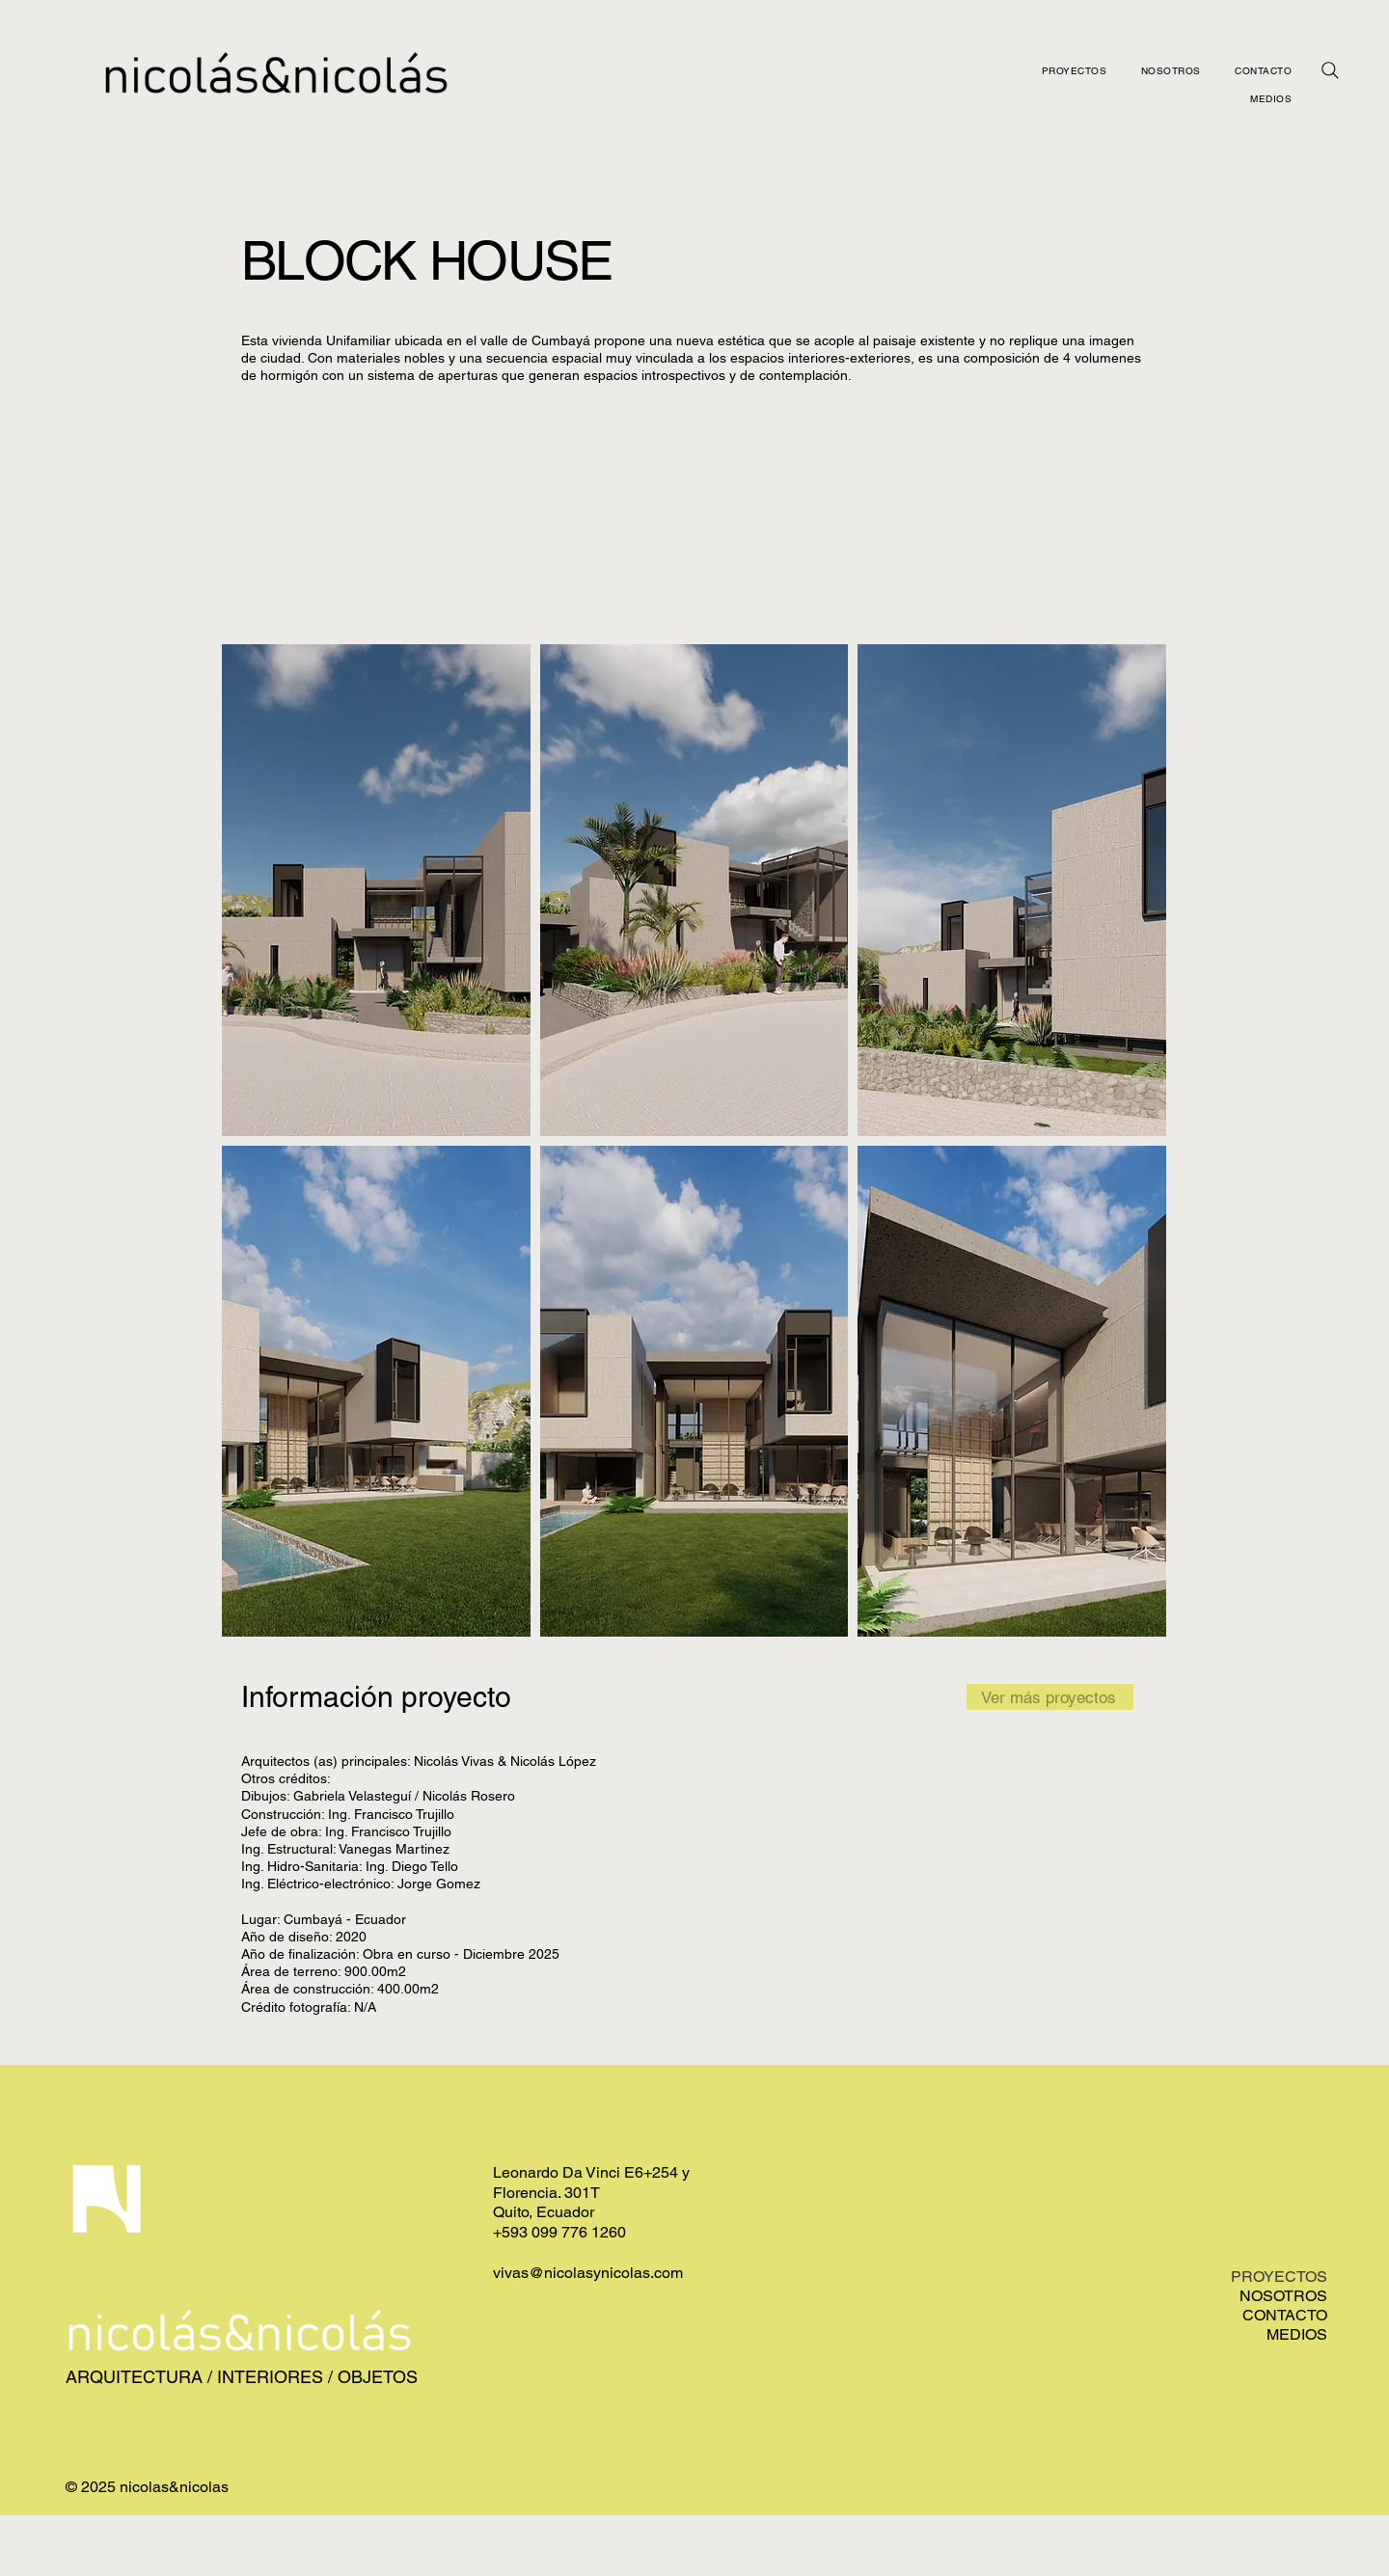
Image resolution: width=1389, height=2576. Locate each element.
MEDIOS (1296, 2334)
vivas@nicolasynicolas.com (588, 2273)
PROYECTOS (1279, 2276)
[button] (376, 890)
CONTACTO (1284, 2315)
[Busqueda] (1330, 70)
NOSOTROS (1283, 2296)
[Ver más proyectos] (1050, 1697)
